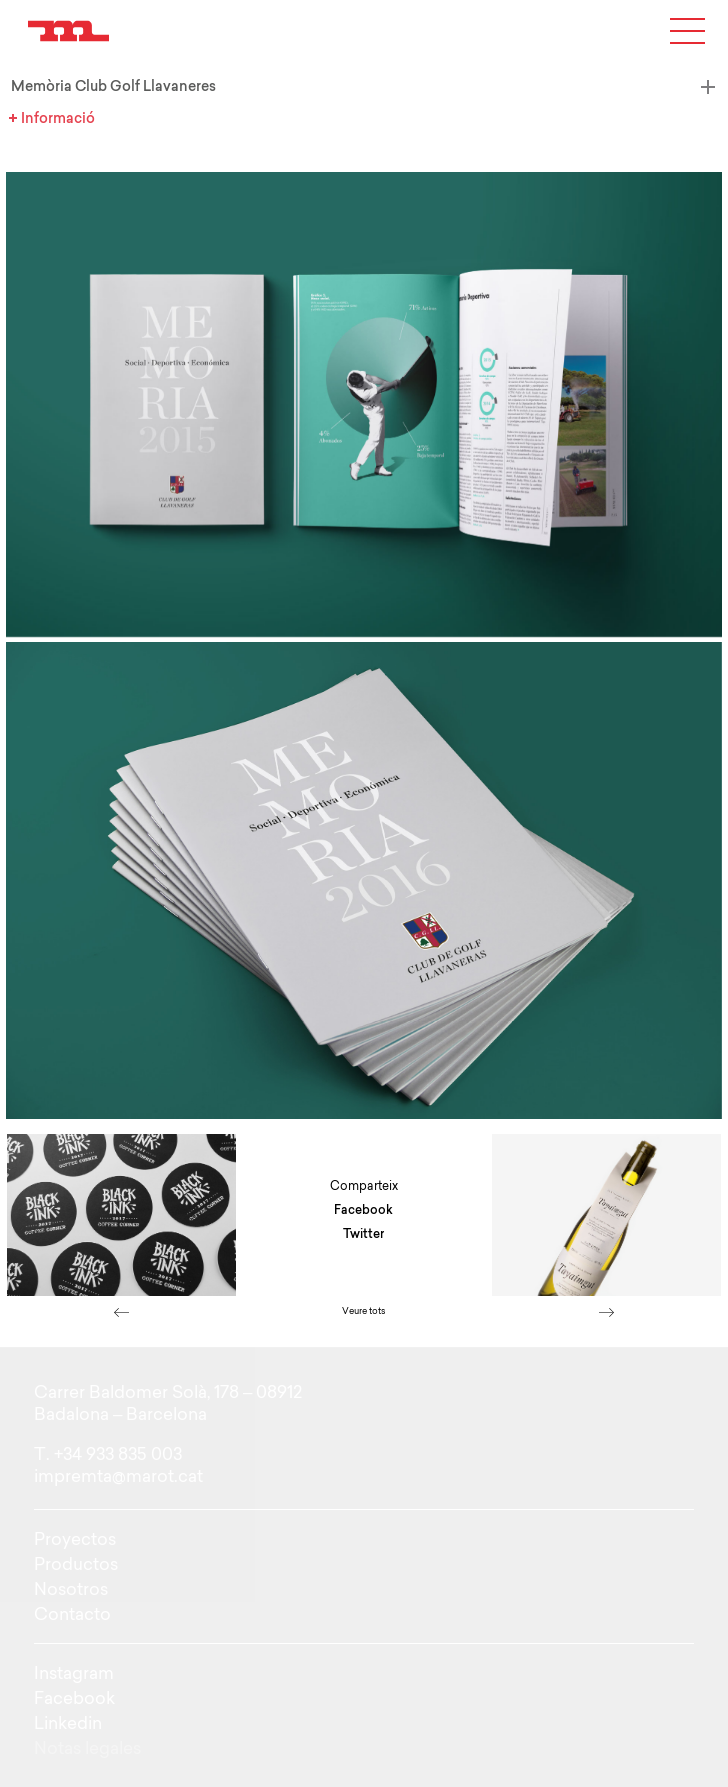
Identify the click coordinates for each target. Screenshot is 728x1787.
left (121, 1312)
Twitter (363, 1234)
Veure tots (363, 1310)
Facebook (363, 1210)
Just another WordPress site (68, 31)
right (607, 1312)
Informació (31, 118)
